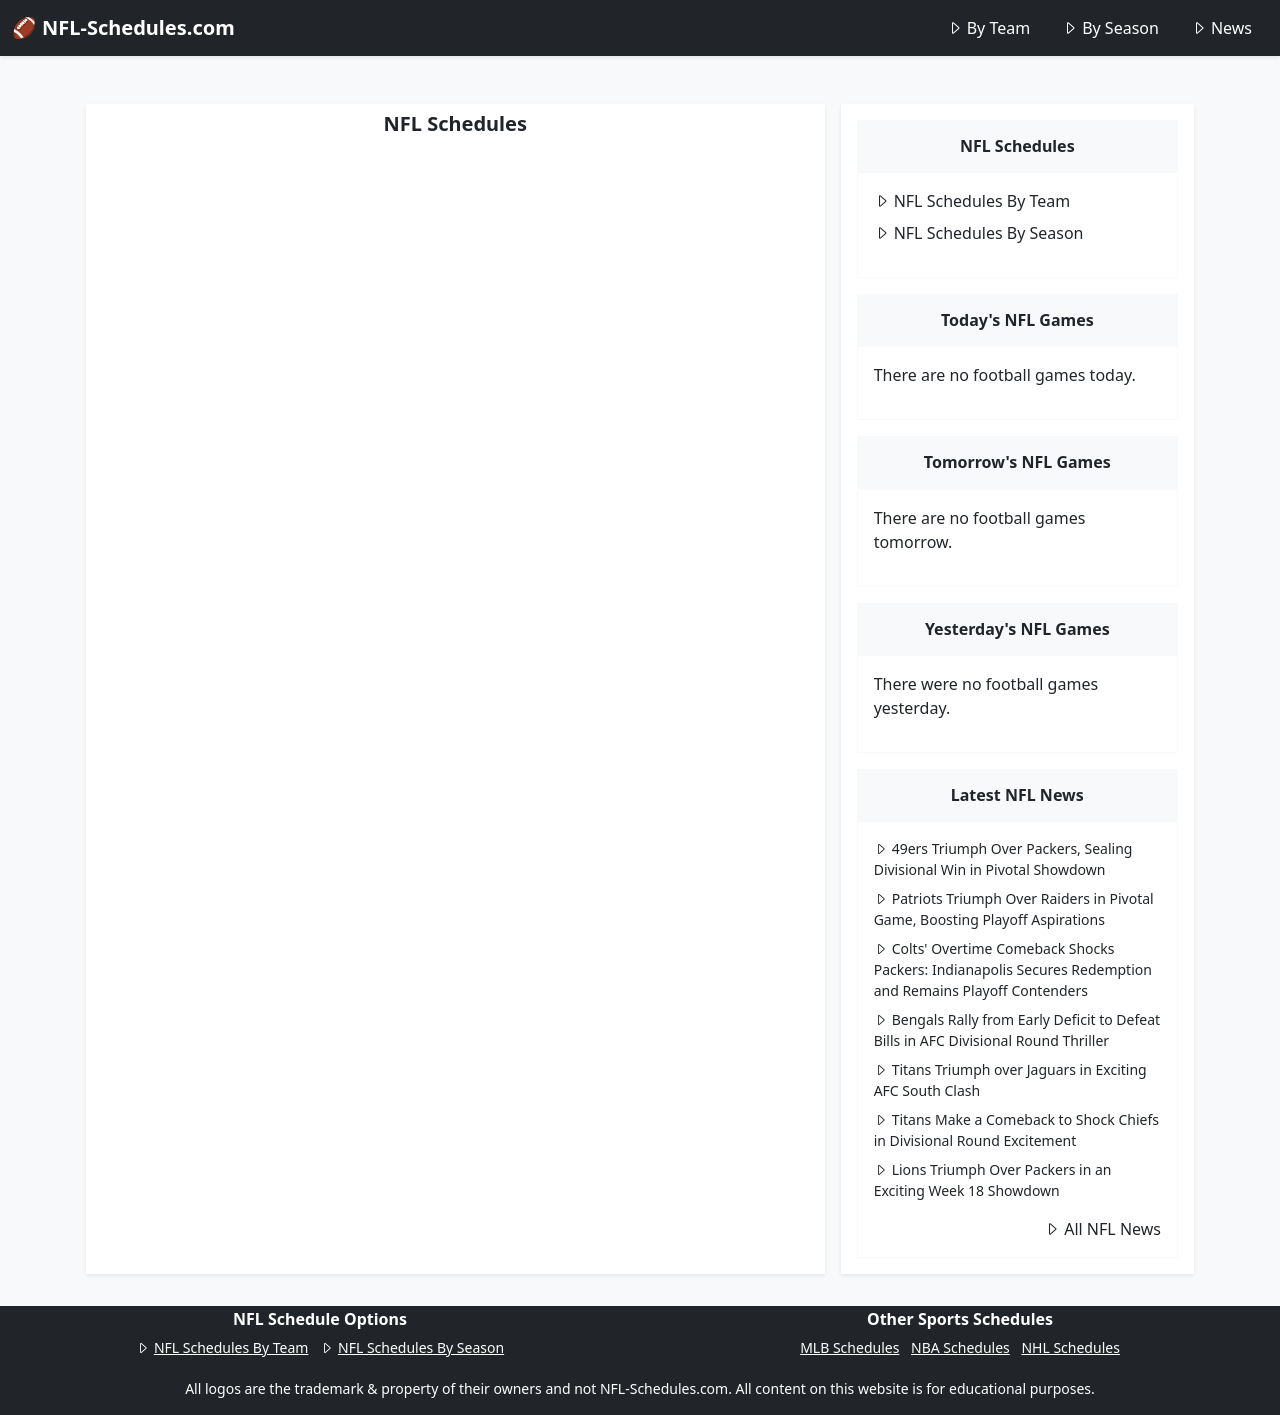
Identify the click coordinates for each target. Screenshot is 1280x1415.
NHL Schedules (1070, 1347)
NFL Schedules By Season (979, 233)
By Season (1110, 28)
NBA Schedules (960, 1347)
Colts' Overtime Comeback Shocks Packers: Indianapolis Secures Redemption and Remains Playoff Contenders (1013, 969)
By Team (988, 28)
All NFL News (1102, 1229)
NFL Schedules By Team (972, 201)
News (1221, 28)
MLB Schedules (849, 1347)
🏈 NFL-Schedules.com (123, 27)
